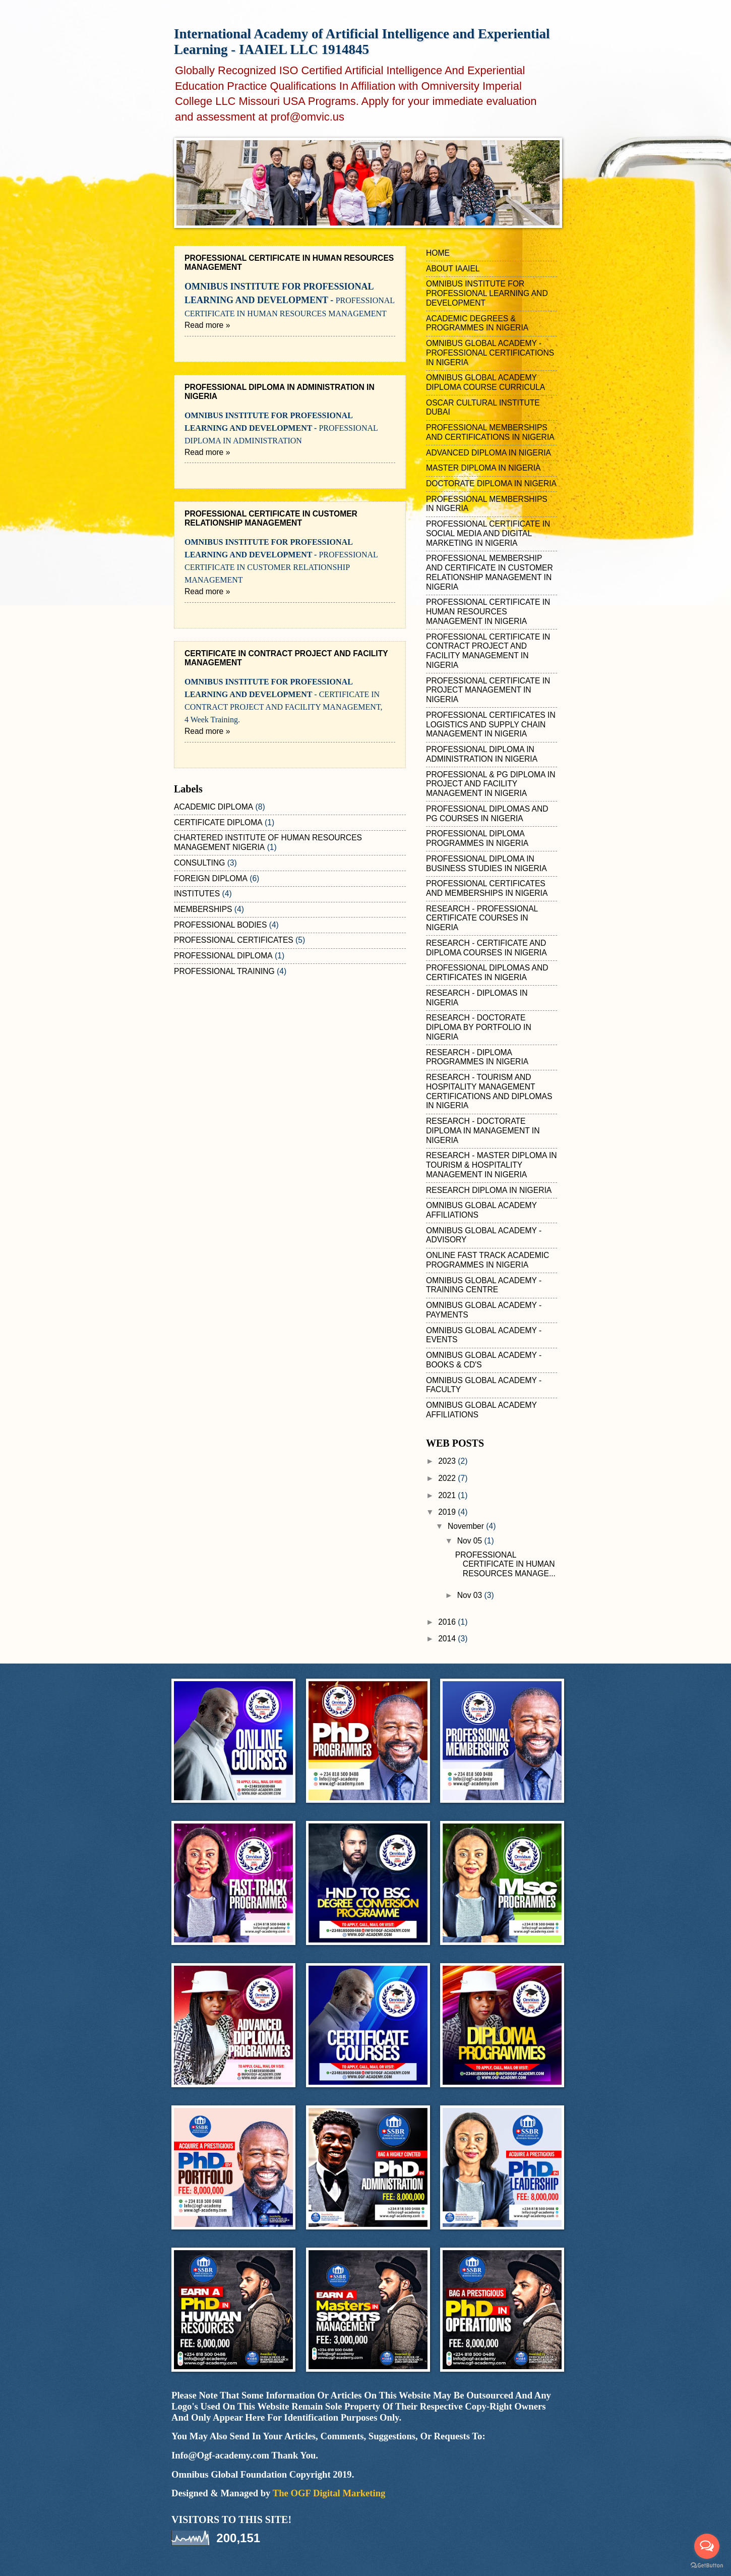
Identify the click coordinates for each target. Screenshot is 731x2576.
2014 (448, 1638)
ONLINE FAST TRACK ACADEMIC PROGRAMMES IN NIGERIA (487, 1260)
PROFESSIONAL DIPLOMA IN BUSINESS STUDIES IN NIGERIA (486, 863)
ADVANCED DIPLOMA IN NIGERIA (488, 452)
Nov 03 (470, 1595)
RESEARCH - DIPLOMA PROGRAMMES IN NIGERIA (477, 1057)
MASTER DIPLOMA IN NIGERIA (483, 468)
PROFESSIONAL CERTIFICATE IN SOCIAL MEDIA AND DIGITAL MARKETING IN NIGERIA (488, 533)
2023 (448, 1461)
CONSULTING (199, 862)
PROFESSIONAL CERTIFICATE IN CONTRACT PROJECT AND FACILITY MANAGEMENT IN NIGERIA (488, 651)
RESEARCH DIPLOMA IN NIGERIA (489, 1190)
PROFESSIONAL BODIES (220, 925)
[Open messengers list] (706, 2546)
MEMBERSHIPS (203, 909)
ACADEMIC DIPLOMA (213, 807)
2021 (448, 1495)
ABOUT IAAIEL (453, 268)
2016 (448, 1622)
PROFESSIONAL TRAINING (224, 971)
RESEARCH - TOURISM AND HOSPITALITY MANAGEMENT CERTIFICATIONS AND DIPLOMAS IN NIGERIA (489, 1091)
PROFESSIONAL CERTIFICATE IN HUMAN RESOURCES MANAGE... (505, 1564)
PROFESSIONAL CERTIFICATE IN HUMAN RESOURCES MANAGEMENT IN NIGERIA (488, 611)
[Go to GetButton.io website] (707, 2565)
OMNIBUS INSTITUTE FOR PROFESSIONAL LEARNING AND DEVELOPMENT (487, 293)
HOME (438, 253)
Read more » (207, 325)
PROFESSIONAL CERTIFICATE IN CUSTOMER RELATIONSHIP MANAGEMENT (271, 518)
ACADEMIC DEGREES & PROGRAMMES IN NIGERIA (477, 323)
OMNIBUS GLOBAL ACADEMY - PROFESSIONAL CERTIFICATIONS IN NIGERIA (490, 353)
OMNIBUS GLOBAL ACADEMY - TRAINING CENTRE (483, 1285)
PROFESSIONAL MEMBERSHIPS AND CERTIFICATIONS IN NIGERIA (490, 432)
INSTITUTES (197, 893)
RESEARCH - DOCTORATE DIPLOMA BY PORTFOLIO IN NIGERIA (478, 1027)
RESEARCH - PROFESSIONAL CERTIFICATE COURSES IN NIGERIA (482, 918)
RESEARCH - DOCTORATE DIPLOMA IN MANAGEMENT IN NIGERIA (482, 1130)
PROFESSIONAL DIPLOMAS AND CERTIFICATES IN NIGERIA (487, 972)
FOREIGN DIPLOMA (211, 878)
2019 (448, 1512)
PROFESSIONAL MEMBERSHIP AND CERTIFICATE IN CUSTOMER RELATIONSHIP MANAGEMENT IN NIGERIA (489, 572)
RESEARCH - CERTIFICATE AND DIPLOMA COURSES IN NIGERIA (486, 948)
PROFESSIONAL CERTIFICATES (233, 940)
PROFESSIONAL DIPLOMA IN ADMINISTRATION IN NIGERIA (481, 754)
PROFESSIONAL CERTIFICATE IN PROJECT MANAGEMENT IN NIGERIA (488, 690)
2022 (448, 1478)
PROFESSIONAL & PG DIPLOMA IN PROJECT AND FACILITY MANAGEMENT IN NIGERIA (490, 784)
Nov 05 (470, 1540)
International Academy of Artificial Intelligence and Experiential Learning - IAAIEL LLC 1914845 (362, 41)
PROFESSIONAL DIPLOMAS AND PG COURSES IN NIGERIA (487, 814)
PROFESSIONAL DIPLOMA (223, 955)
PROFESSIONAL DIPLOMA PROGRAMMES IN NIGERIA (477, 838)
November (467, 1526)
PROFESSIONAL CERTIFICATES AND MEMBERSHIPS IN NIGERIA (486, 888)
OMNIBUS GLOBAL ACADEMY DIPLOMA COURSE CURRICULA (485, 382)
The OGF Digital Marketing (329, 2493)
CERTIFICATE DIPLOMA (218, 822)
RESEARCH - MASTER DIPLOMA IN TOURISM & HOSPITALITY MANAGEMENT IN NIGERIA (491, 1165)
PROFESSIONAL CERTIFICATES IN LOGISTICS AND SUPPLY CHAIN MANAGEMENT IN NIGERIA (491, 724)
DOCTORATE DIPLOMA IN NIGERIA (491, 483)
